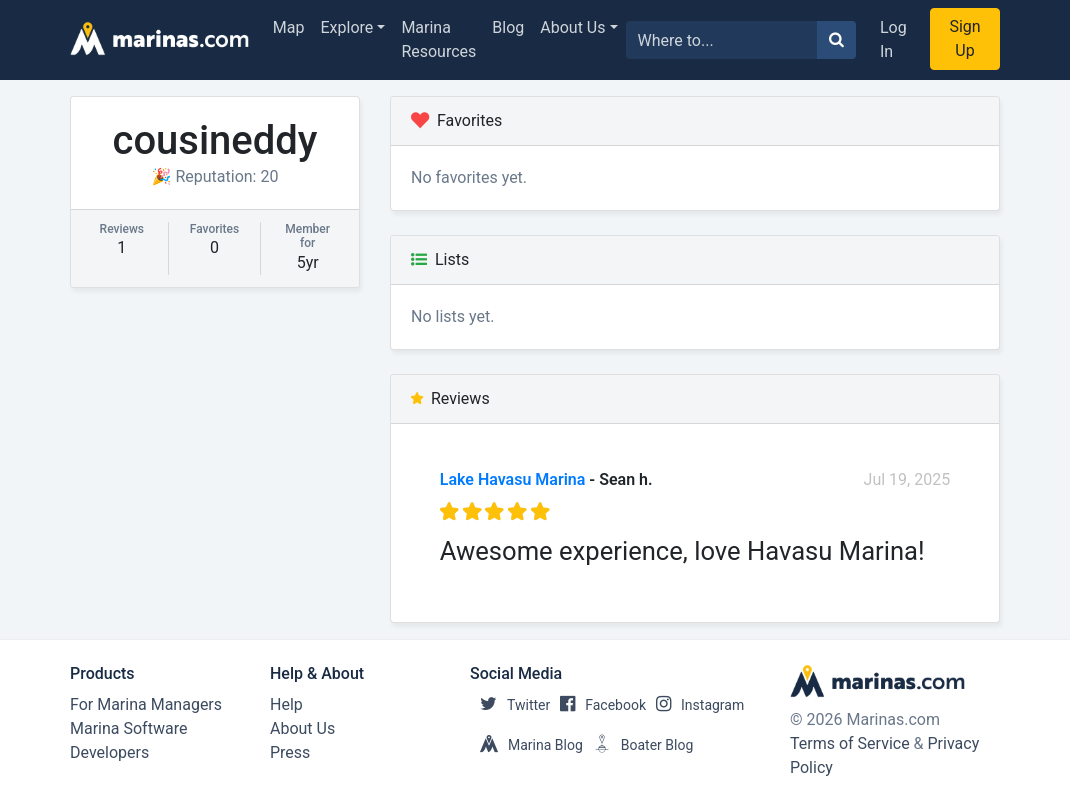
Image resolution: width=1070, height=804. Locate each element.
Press (290, 752)
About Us (572, 27)
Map (289, 27)
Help (286, 704)
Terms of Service (850, 743)
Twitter (510, 705)
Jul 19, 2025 (907, 479)
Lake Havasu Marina (513, 479)
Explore (347, 27)
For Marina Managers (146, 704)
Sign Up (964, 38)
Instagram (695, 705)
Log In (893, 39)
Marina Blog (526, 745)
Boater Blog (638, 745)
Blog (508, 27)
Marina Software (128, 728)
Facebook (598, 705)
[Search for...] (722, 40)
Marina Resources (438, 39)
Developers (109, 752)
